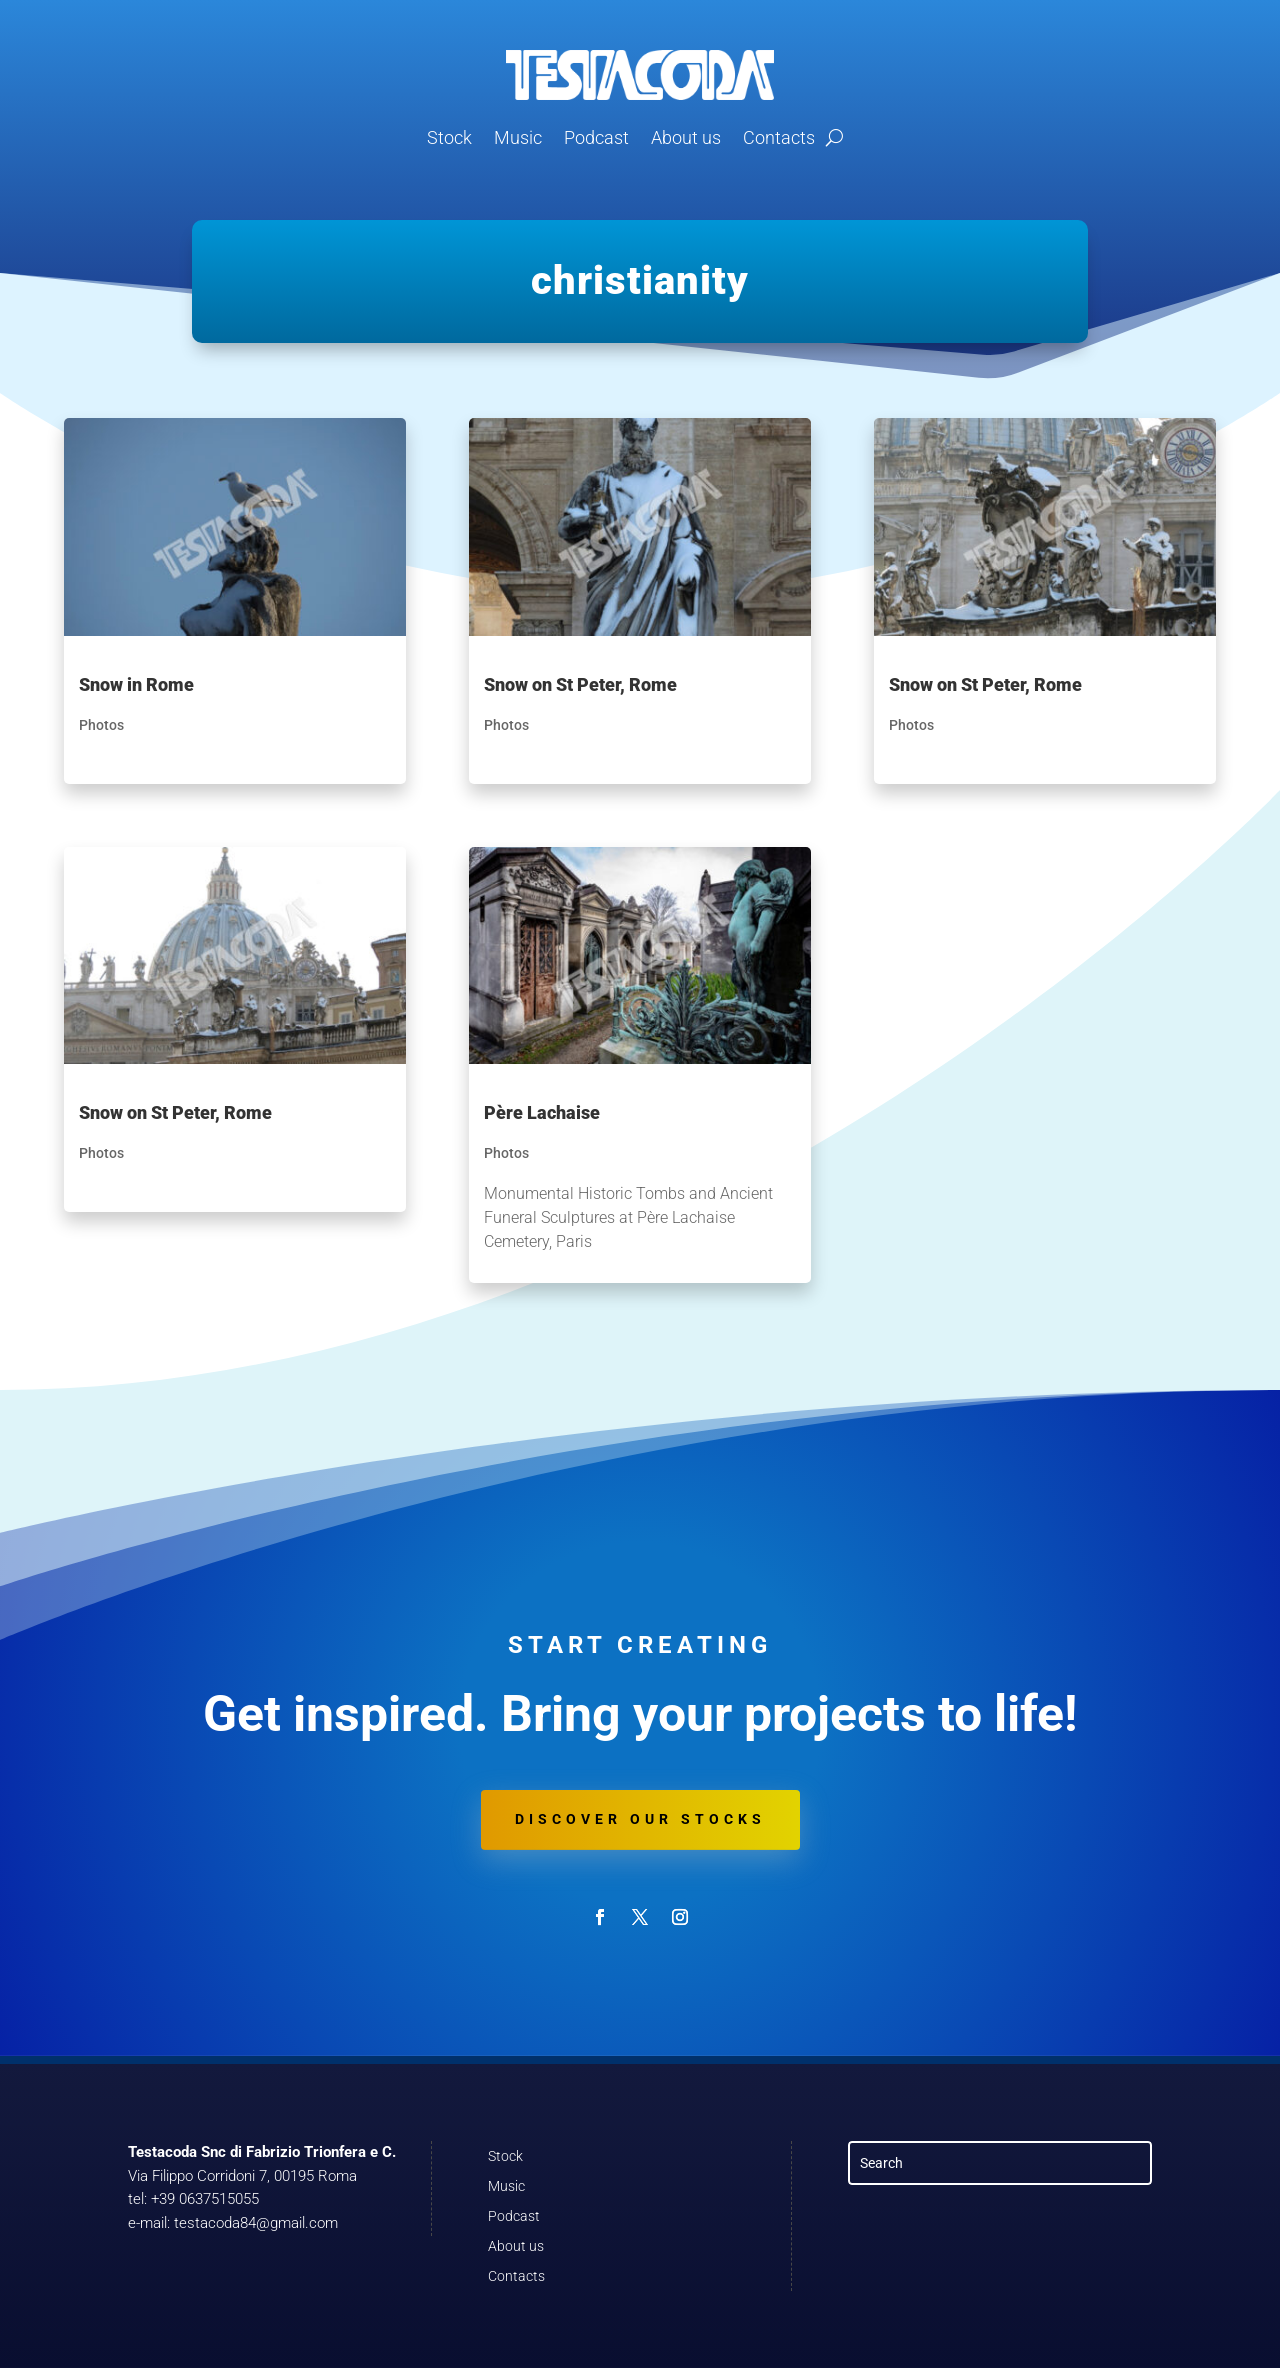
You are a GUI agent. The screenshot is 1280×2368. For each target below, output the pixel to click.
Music (518, 137)
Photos (101, 725)
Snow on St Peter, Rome (175, 1112)
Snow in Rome (136, 684)
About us (686, 137)
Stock (449, 137)
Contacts (779, 137)
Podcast (596, 137)
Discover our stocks (640, 1819)
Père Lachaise (542, 1112)
